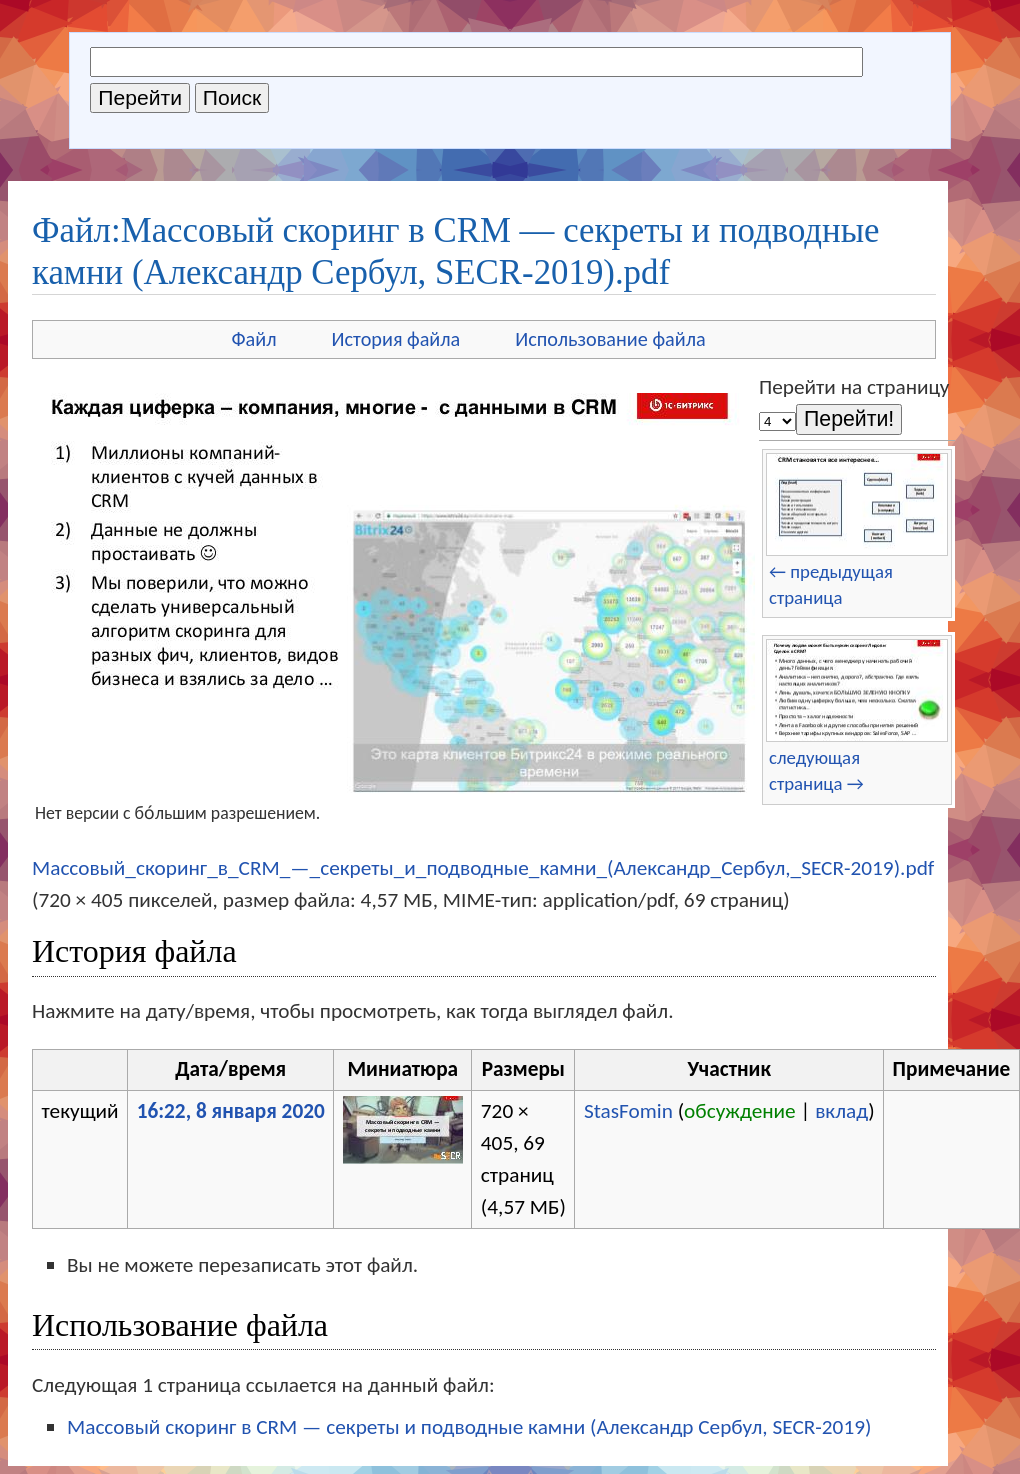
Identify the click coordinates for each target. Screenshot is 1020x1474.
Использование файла (610, 339)
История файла (396, 339)
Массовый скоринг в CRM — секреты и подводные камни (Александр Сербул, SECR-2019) (469, 1427)
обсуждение (740, 1111)
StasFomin (628, 1111)
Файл (253, 339)
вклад (841, 1111)
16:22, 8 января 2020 (231, 1111)
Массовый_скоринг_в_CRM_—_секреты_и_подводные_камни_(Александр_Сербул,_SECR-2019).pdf (483, 868)
